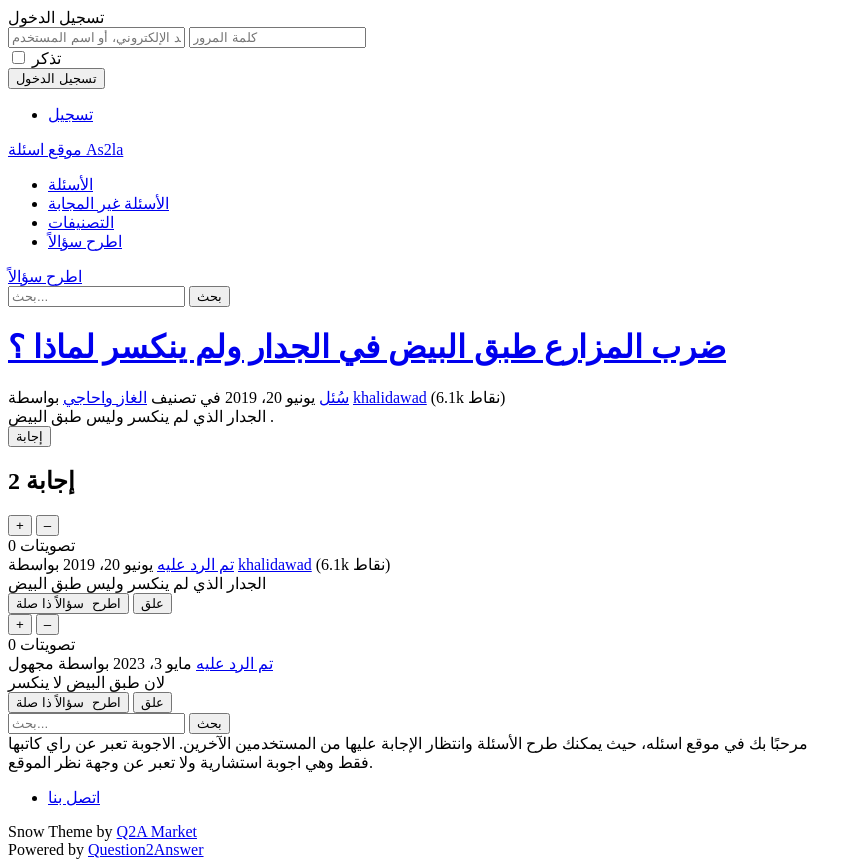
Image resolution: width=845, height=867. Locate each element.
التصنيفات (81, 222)
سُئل (334, 397)
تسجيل (70, 114)
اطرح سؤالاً (85, 241)
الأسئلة (70, 184)
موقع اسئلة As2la (65, 149)
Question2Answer (146, 849)
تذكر (46, 58)
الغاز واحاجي (105, 397)
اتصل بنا (74, 797)
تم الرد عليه (195, 564)
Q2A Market (157, 831)
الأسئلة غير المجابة (108, 203)
